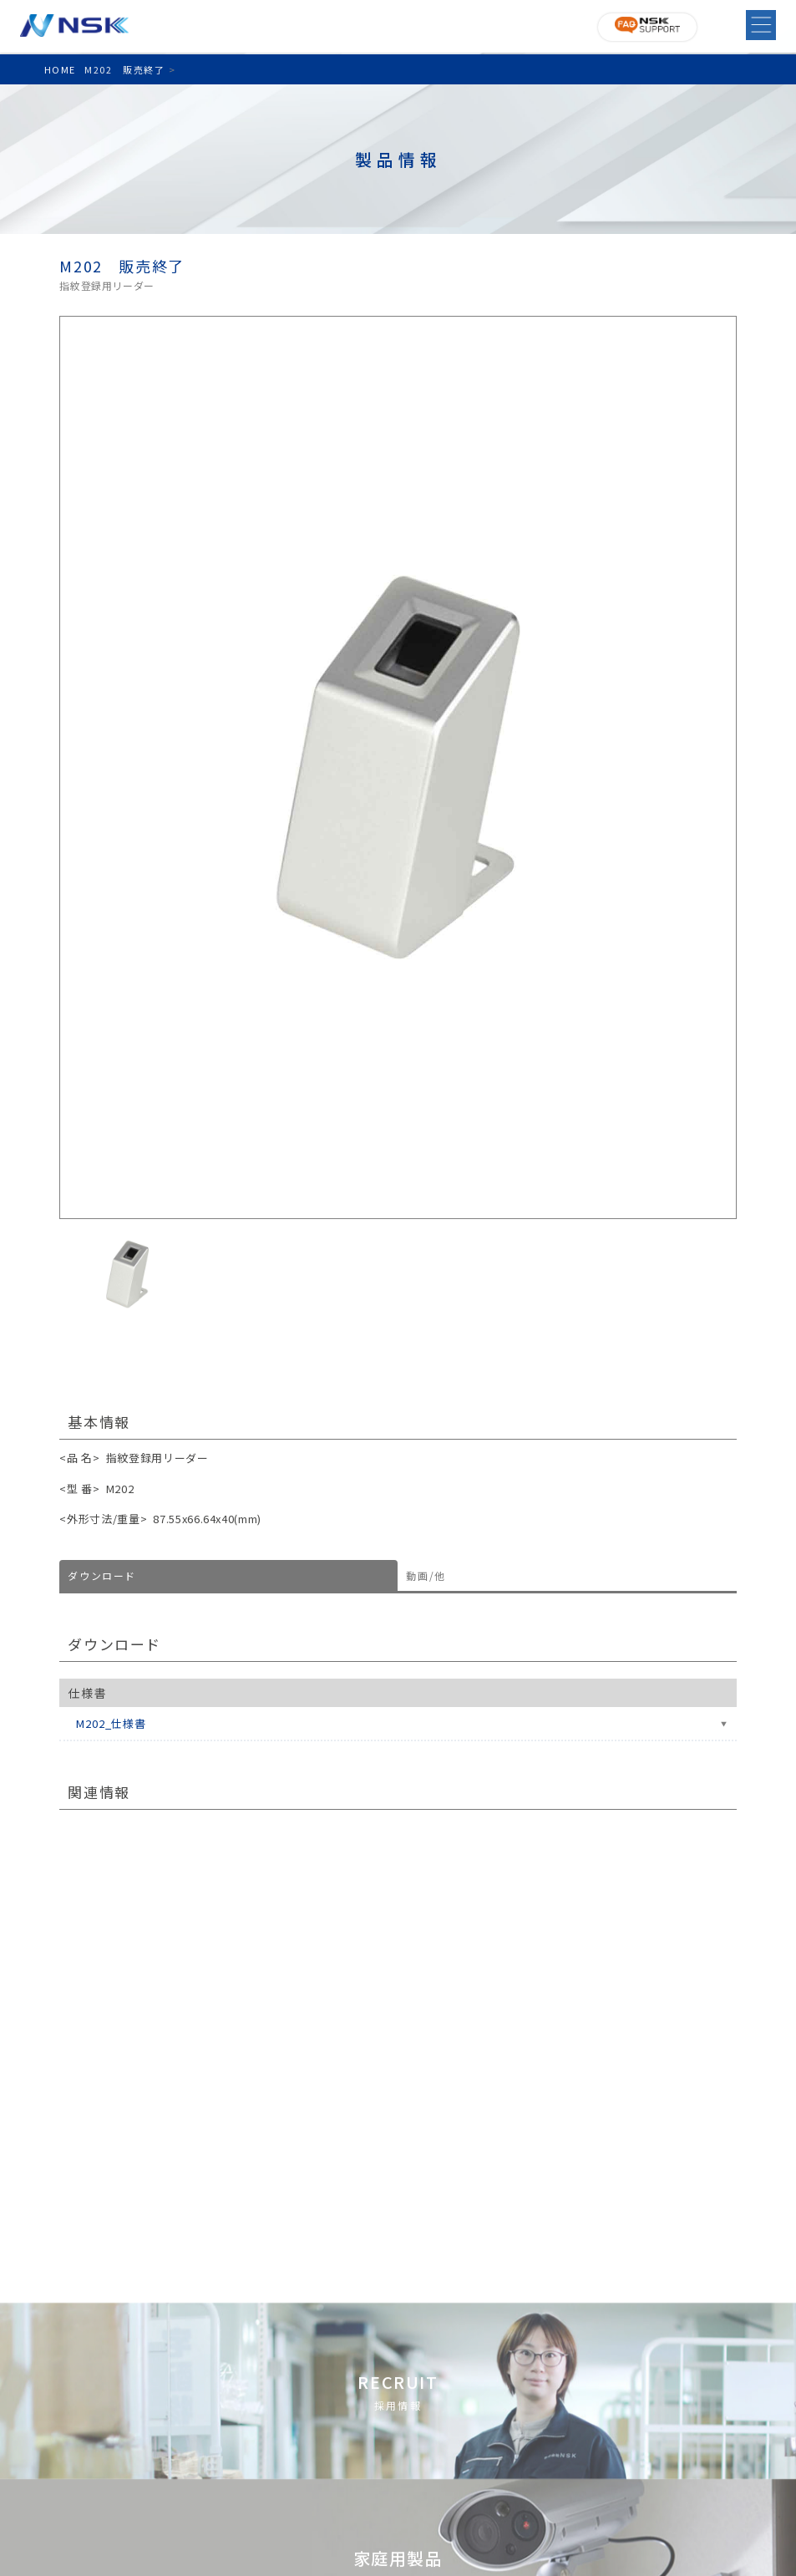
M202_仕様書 (110, 1723)
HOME (60, 69)
